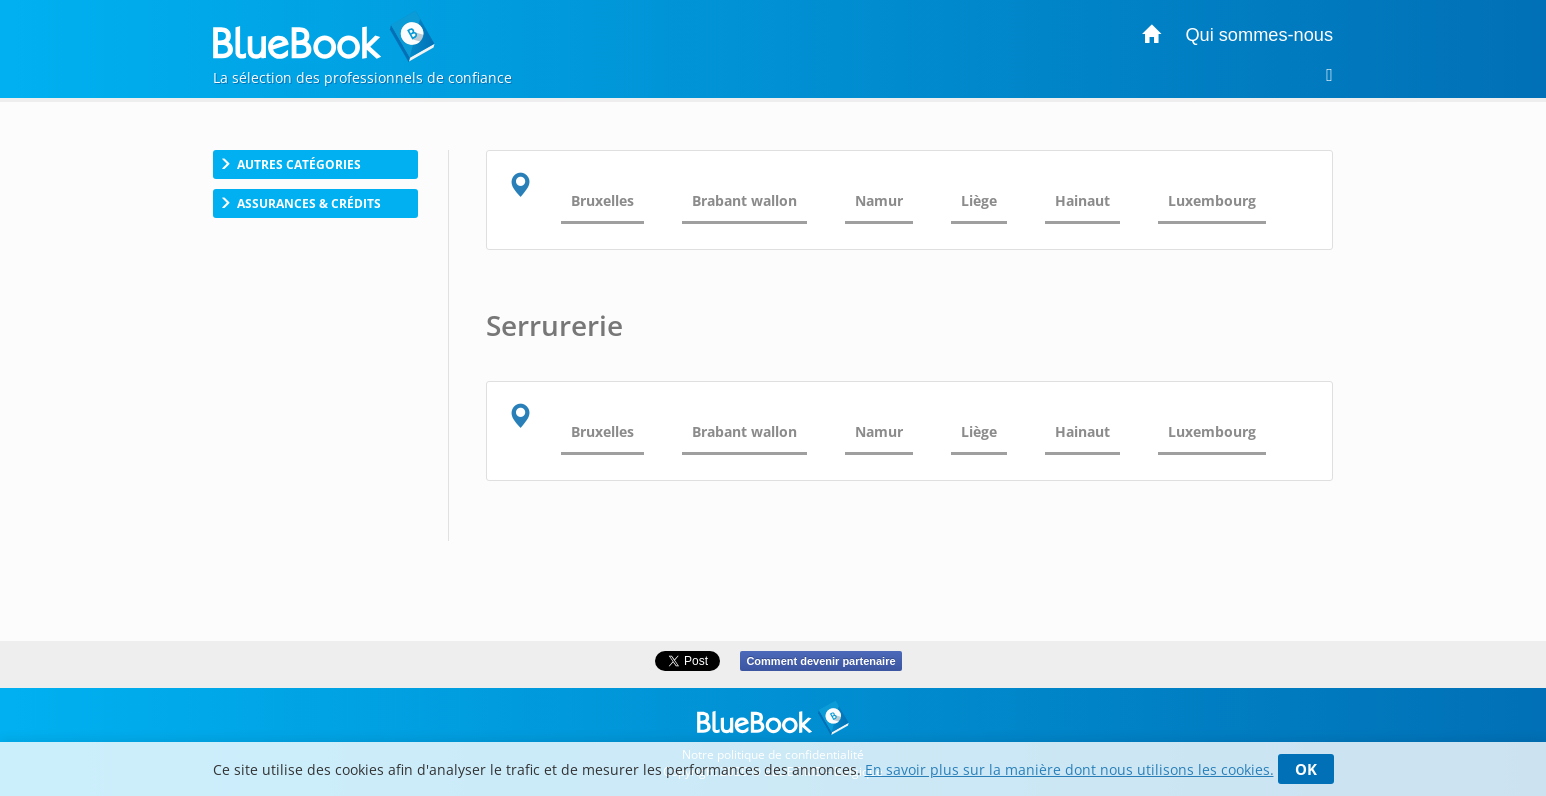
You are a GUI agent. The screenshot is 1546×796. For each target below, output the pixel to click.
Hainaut (1082, 200)
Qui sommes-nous (1259, 35)
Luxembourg (1212, 200)
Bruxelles (602, 200)
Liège (979, 200)
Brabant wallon (744, 200)
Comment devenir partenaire (820, 661)
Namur (879, 200)
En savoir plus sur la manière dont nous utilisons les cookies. (1069, 769)
